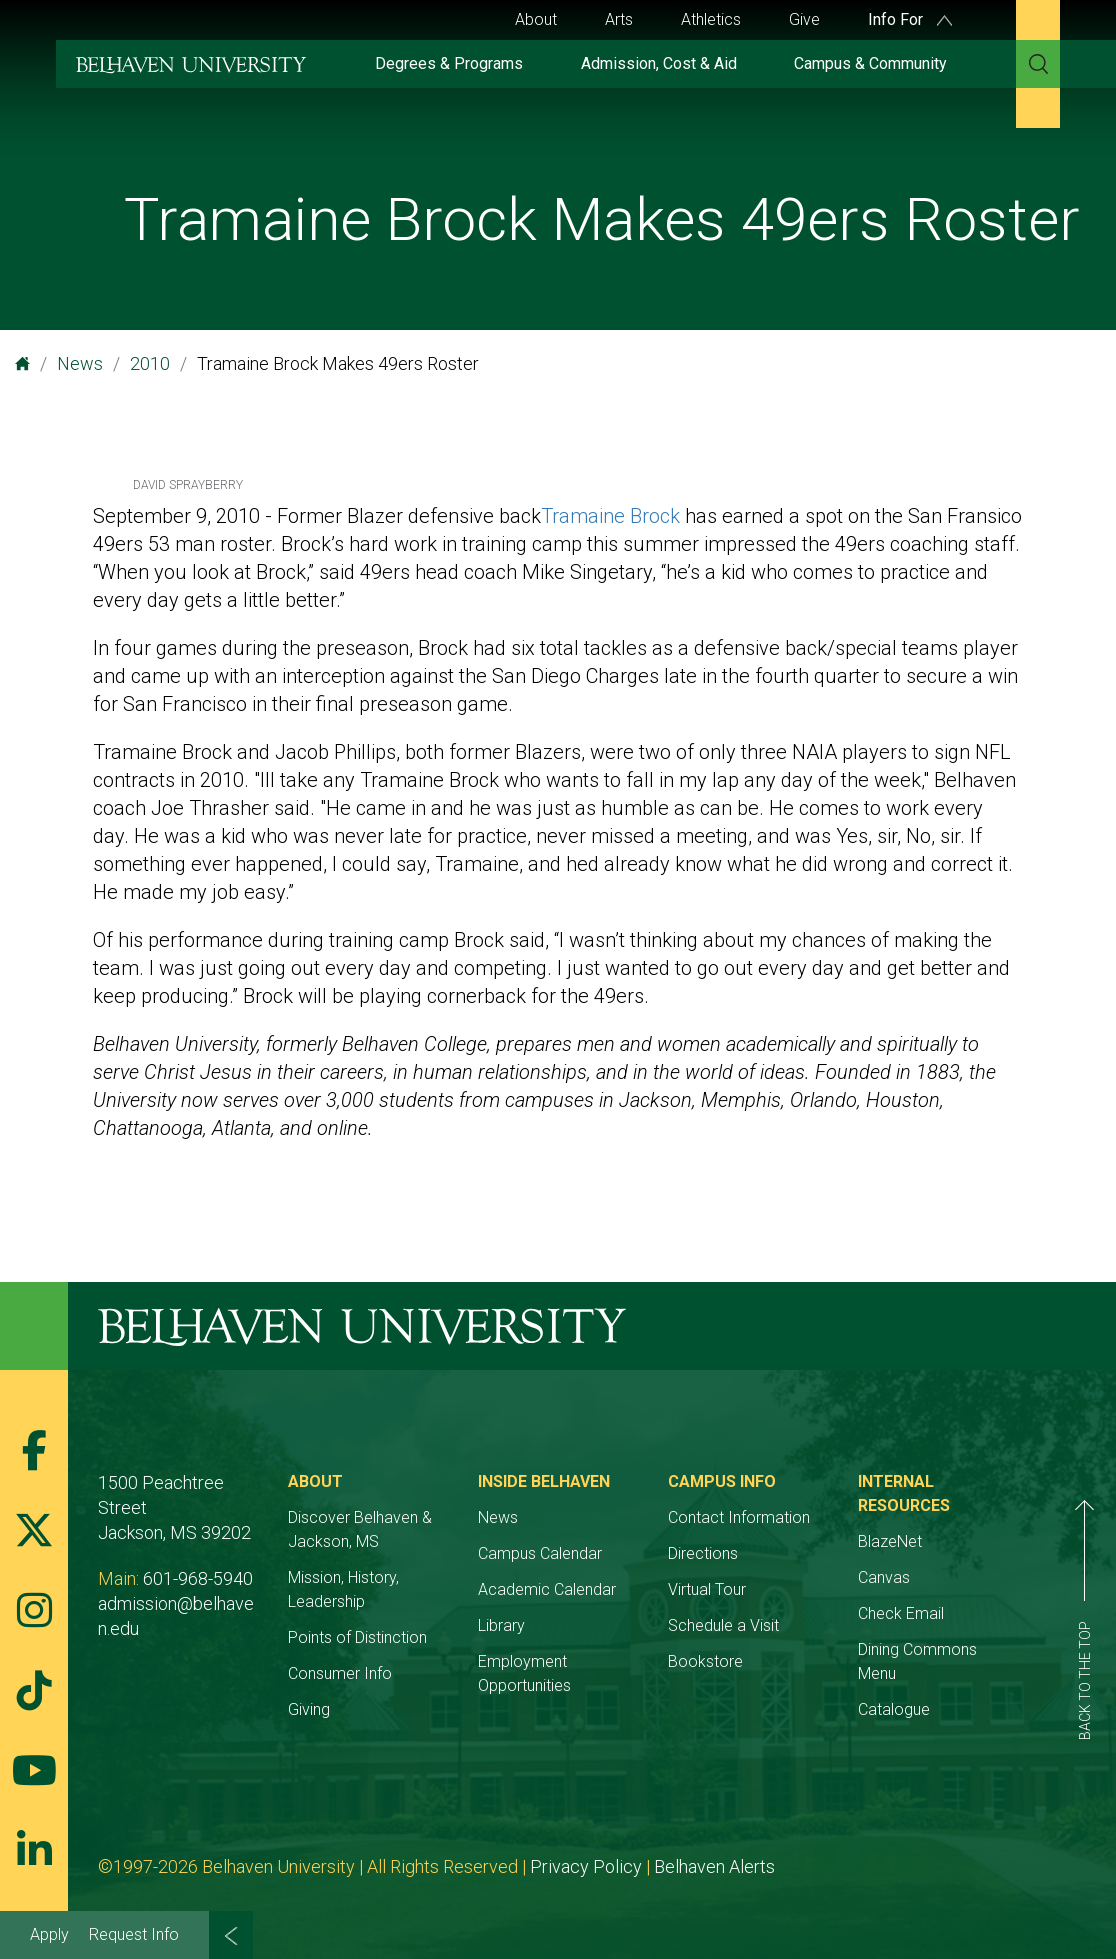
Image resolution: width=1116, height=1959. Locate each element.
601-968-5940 (198, 1578)
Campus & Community (870, 63)
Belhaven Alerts (714, 1866)
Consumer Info (340, 1673)
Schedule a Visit (723, 1625)
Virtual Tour (707, 1589)
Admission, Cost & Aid (659, 63)
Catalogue (894, 1709)
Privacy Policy (586, 1866)
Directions (703, 1553)
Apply (49, 1934)
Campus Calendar (540, 1553)
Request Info (134, 1934)
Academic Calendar (547, 1589)
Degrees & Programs (449, 63)
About (536, 19)
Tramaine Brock (610, 516)
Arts (619, 19)
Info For (910, 19)
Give (804, 19)
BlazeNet (890, 1541)
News (80, 363)
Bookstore (705, 1661)
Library (501, 1625)
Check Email (901, 1613)
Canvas (884, 1577)
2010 (150, 363)
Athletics (711, 19)
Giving (309, 1709)
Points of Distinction (357, 1637)
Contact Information (739, 1517)
